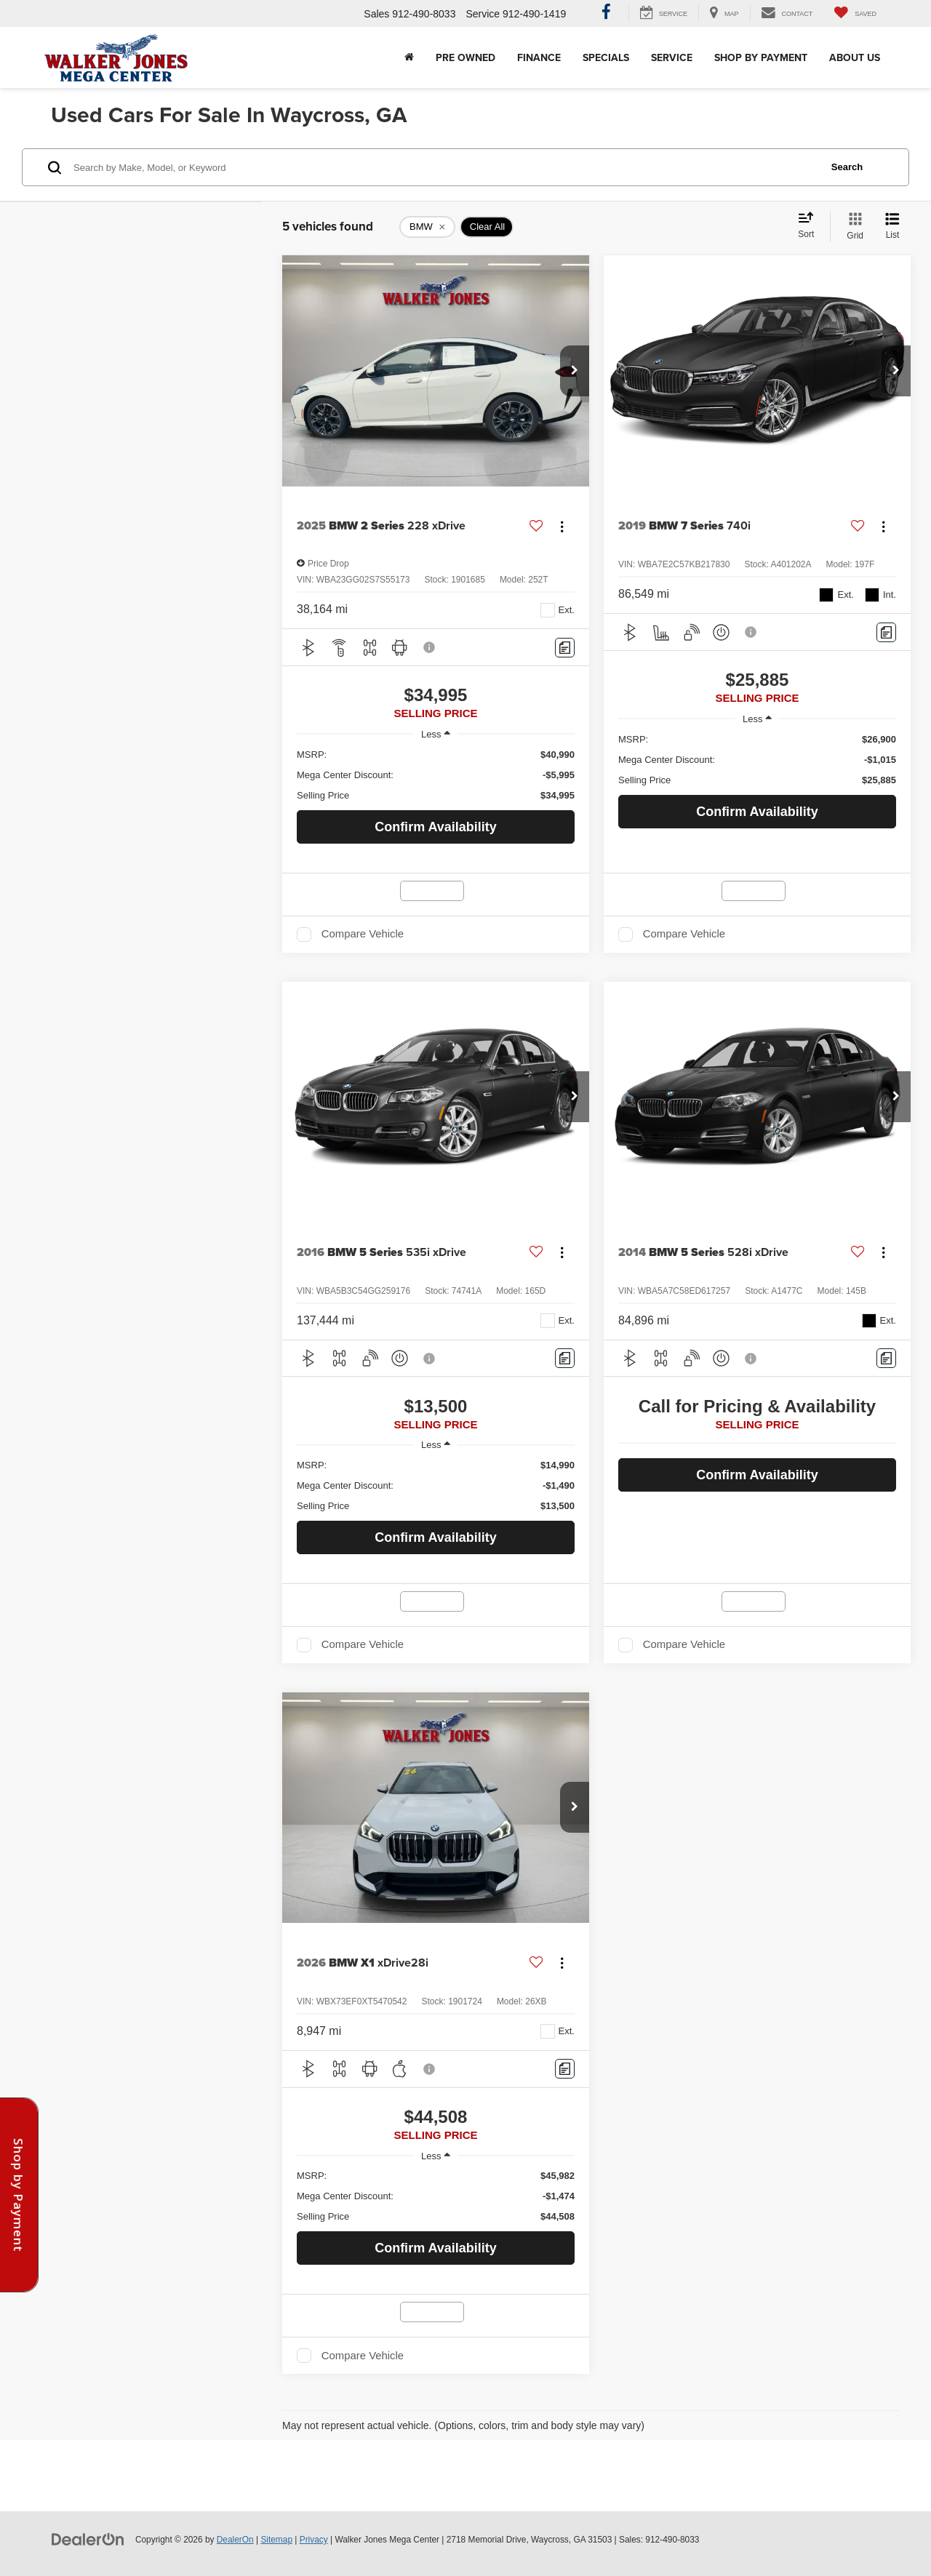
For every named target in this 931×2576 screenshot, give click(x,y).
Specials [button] (606, 57)
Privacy (314, 2540)
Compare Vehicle (362, 934)
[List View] (892, 227)
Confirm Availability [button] (436, 827)
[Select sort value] (810, 226)
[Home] (409, 57)
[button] (574, 370)
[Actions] (562, 526)
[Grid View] (852, 227)
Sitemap (276, 2540)
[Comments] (565, 647)
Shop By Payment (760, 57)
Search (847, 166)
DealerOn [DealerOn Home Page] (235, 2540)
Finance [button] (539, 57)
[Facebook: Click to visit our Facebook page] (606, 14)
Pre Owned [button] (465, 57)
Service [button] (671, 57)
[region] (436, 775)
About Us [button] (854, 57)
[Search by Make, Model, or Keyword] (445, 167)
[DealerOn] (88, 2539)
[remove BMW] (427, 227)
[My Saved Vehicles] (855, 13)
